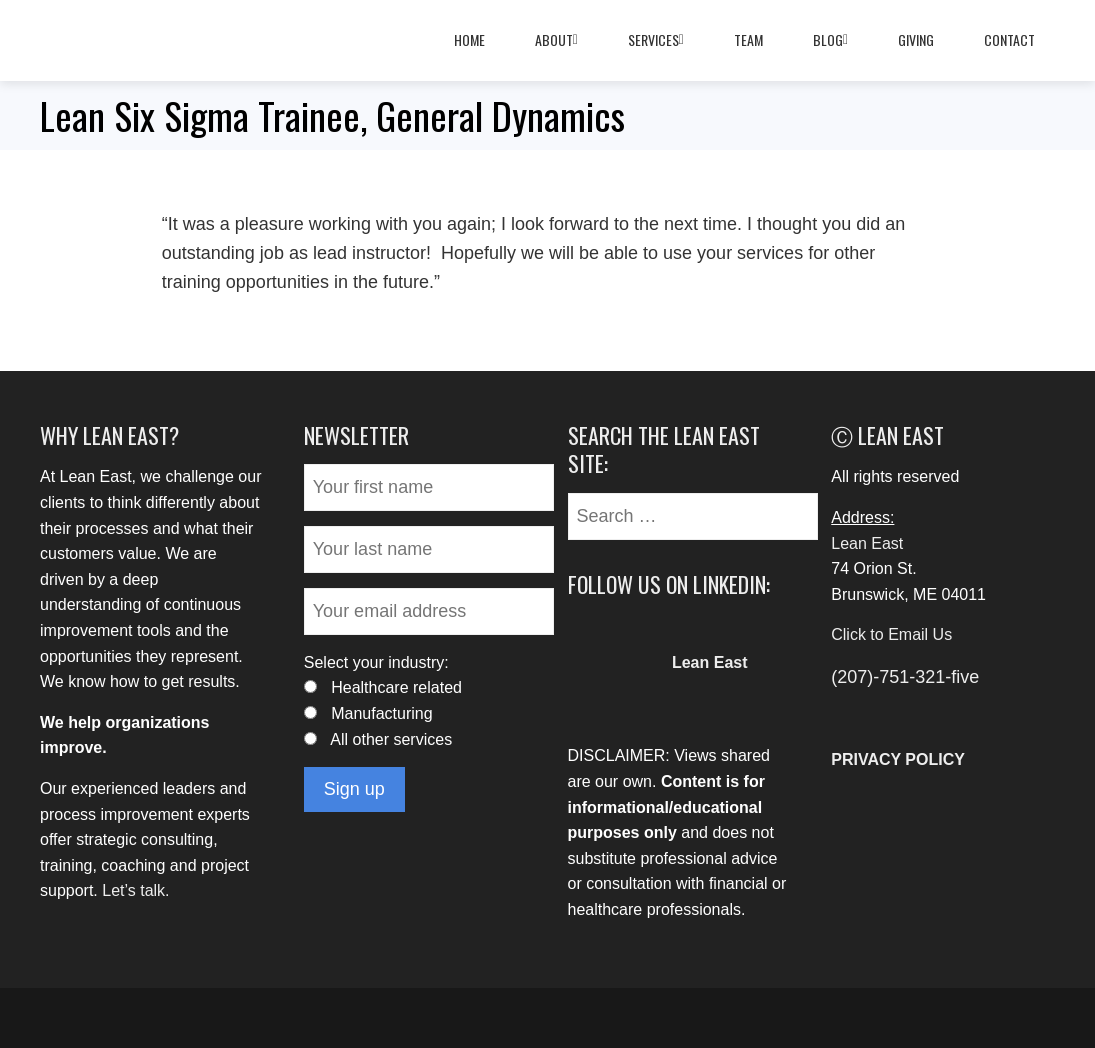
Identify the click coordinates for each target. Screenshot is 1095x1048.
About (556, 40)
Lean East (867, 543)
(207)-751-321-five (905, 677)
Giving (916, 39)
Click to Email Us (891, 634)
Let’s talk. (135, 890)
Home (469, 39)
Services (656, 40)
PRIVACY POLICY (898, 759)
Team (748, 39)
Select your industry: (376, 662)
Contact (1009, 39)
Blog (830, 40)
